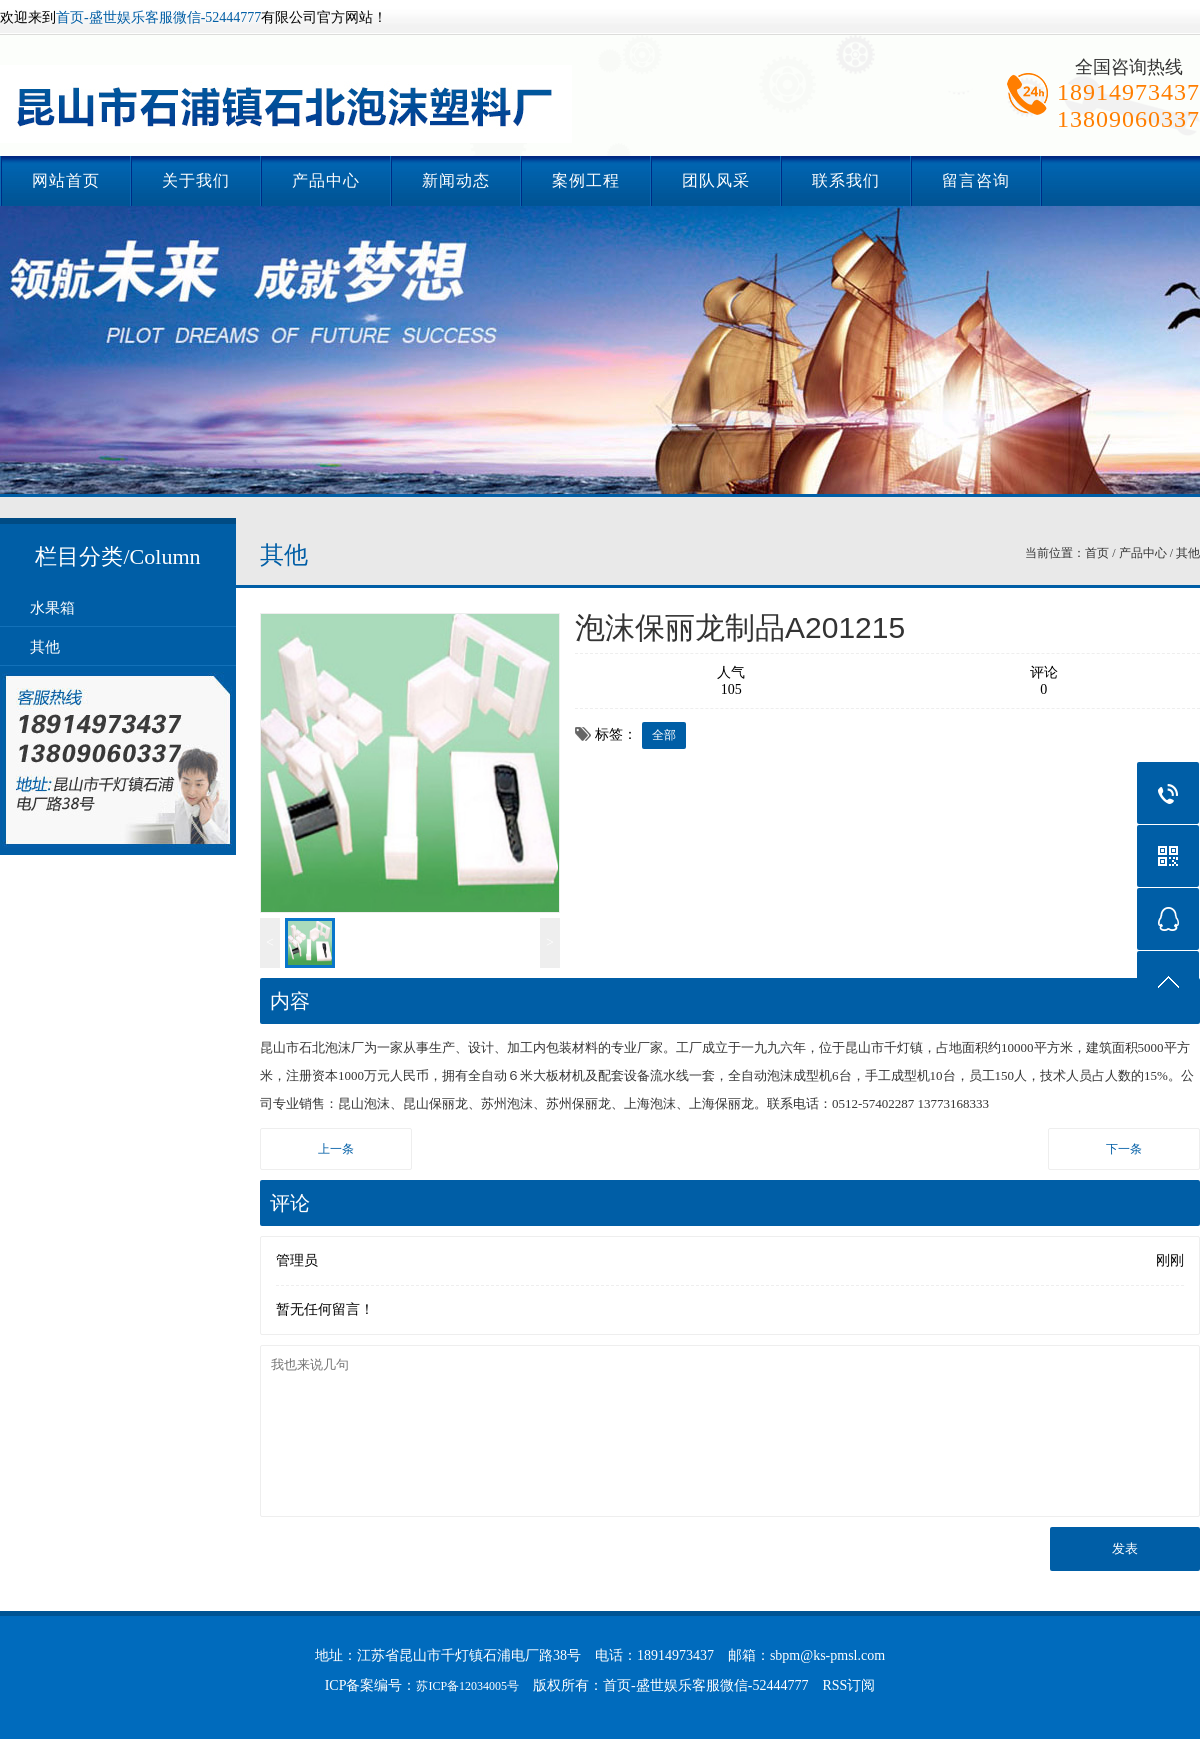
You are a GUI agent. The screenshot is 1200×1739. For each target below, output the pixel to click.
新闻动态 (456, 180)
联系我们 (846, 180)
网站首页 (66, 180)
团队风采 (716, 180)
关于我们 (196, 180)
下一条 (1124, 1149)
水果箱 (52, 608)
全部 (664, 735)
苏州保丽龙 (578, 1103)
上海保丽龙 (721, 1103)
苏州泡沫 (507, 1103)
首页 (1097, 553)
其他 (45, 647)
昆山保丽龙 (435, 1103)
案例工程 (586, 180)
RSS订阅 (848, 1685)
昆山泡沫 (364, 1103)
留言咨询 (976, 180)
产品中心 (326, 180)
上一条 (336, 1149)
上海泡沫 (650, 1103)
